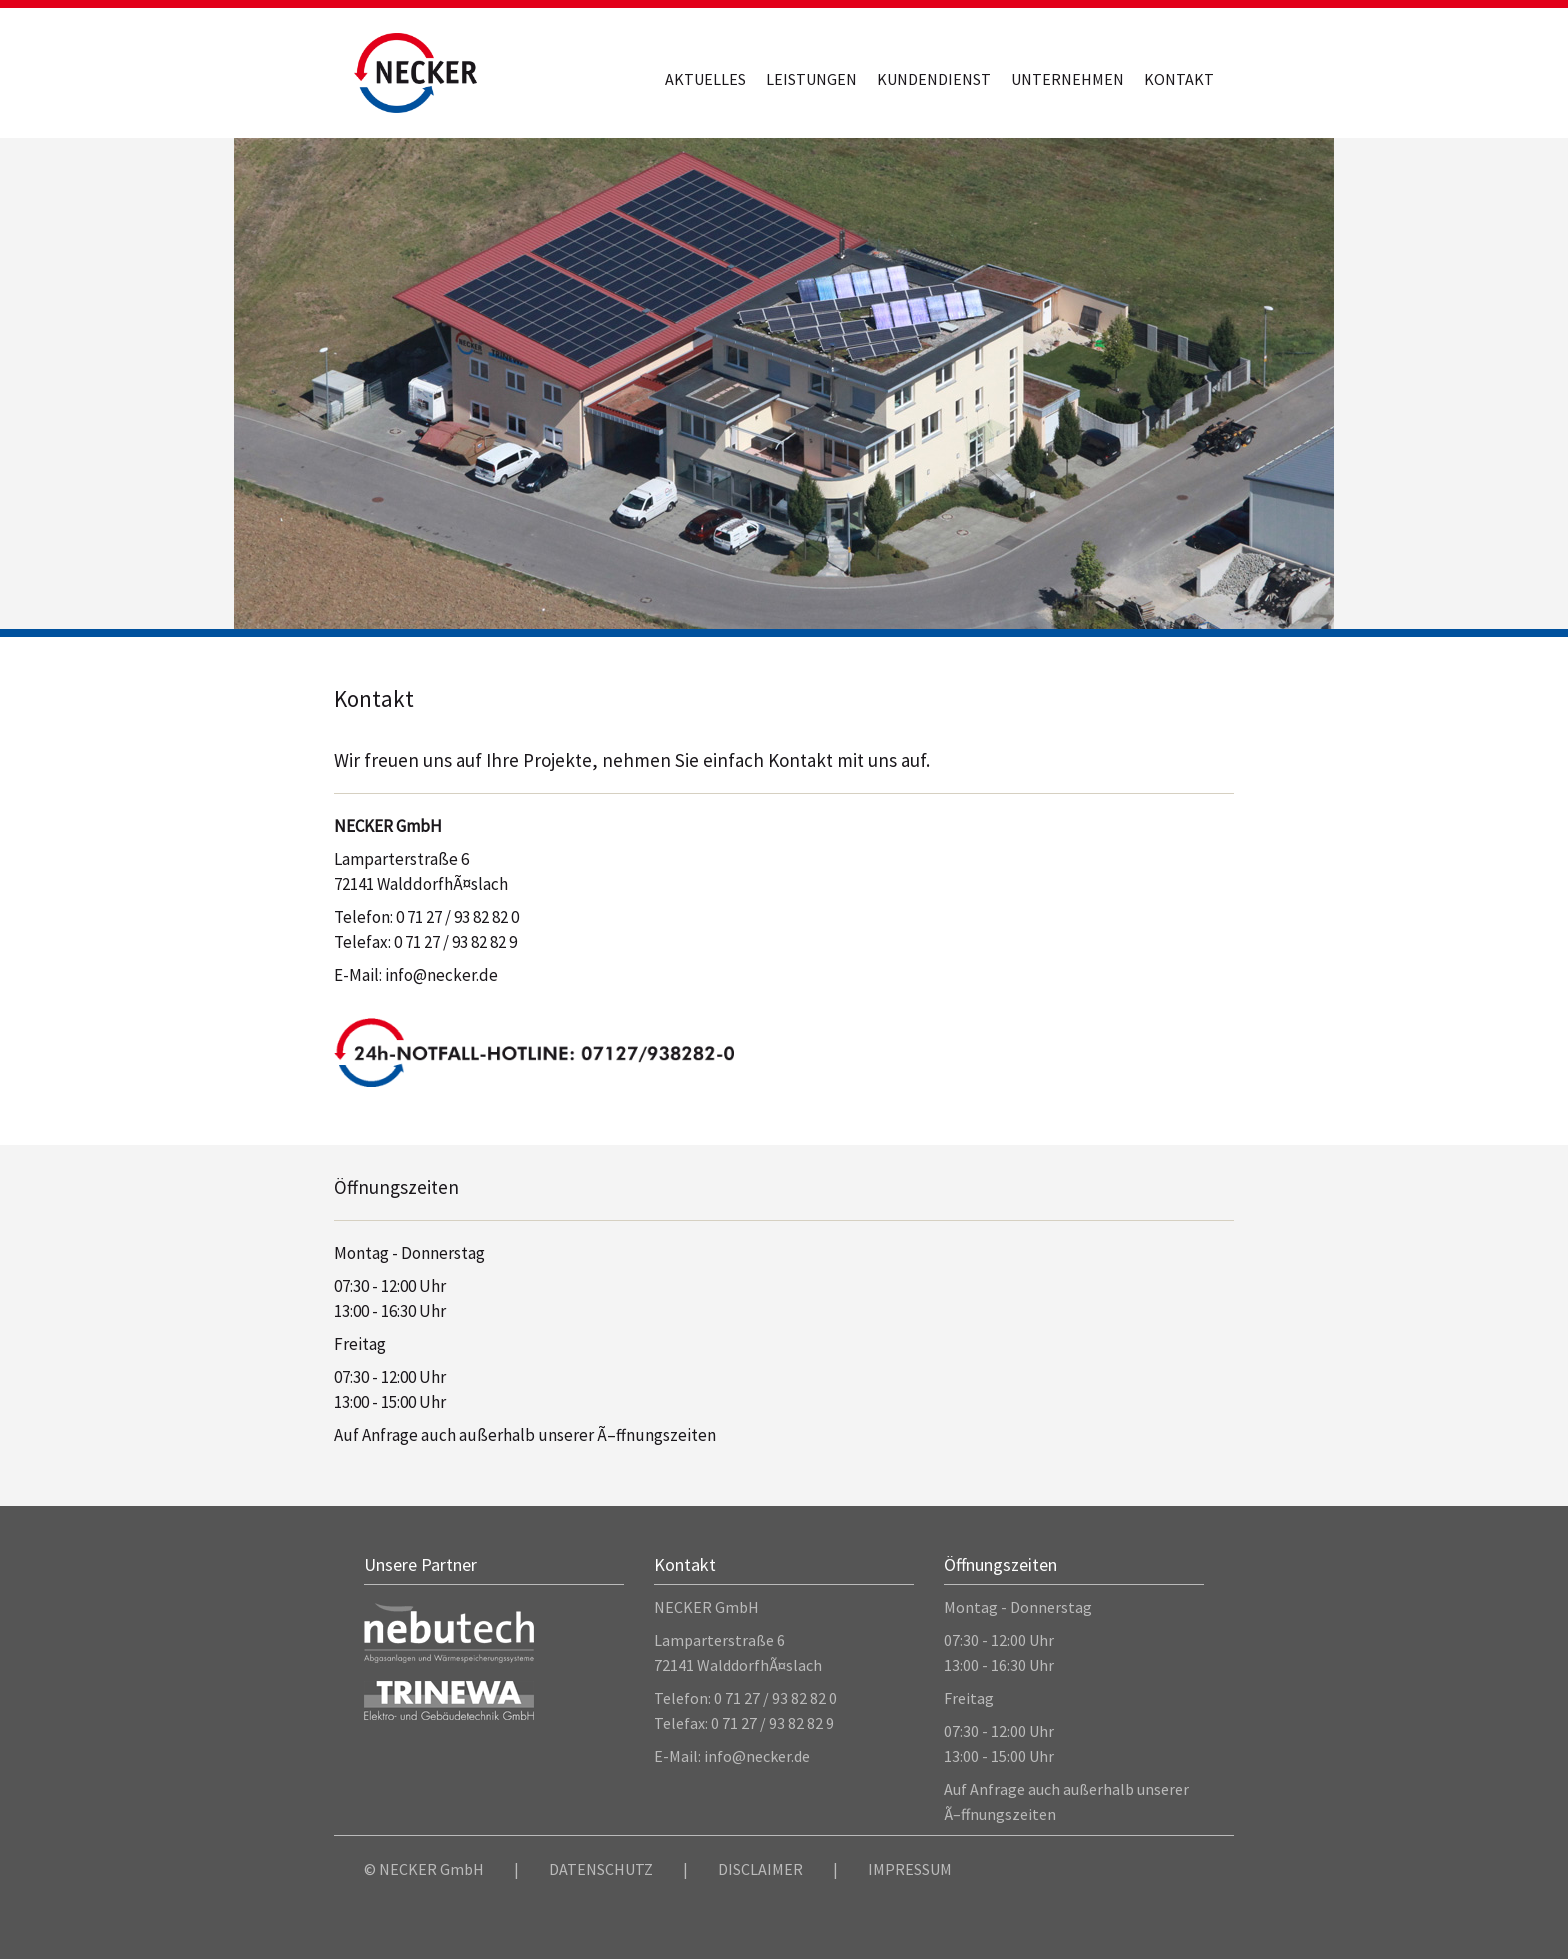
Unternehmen (1067, 79)
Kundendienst (934, 79)
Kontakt (1179, 79)
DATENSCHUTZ (601, 1869)
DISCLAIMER (760, 1869)
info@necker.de (441, 975)
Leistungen (811, 79)
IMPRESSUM (910, 1869)
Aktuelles (705, 79)
